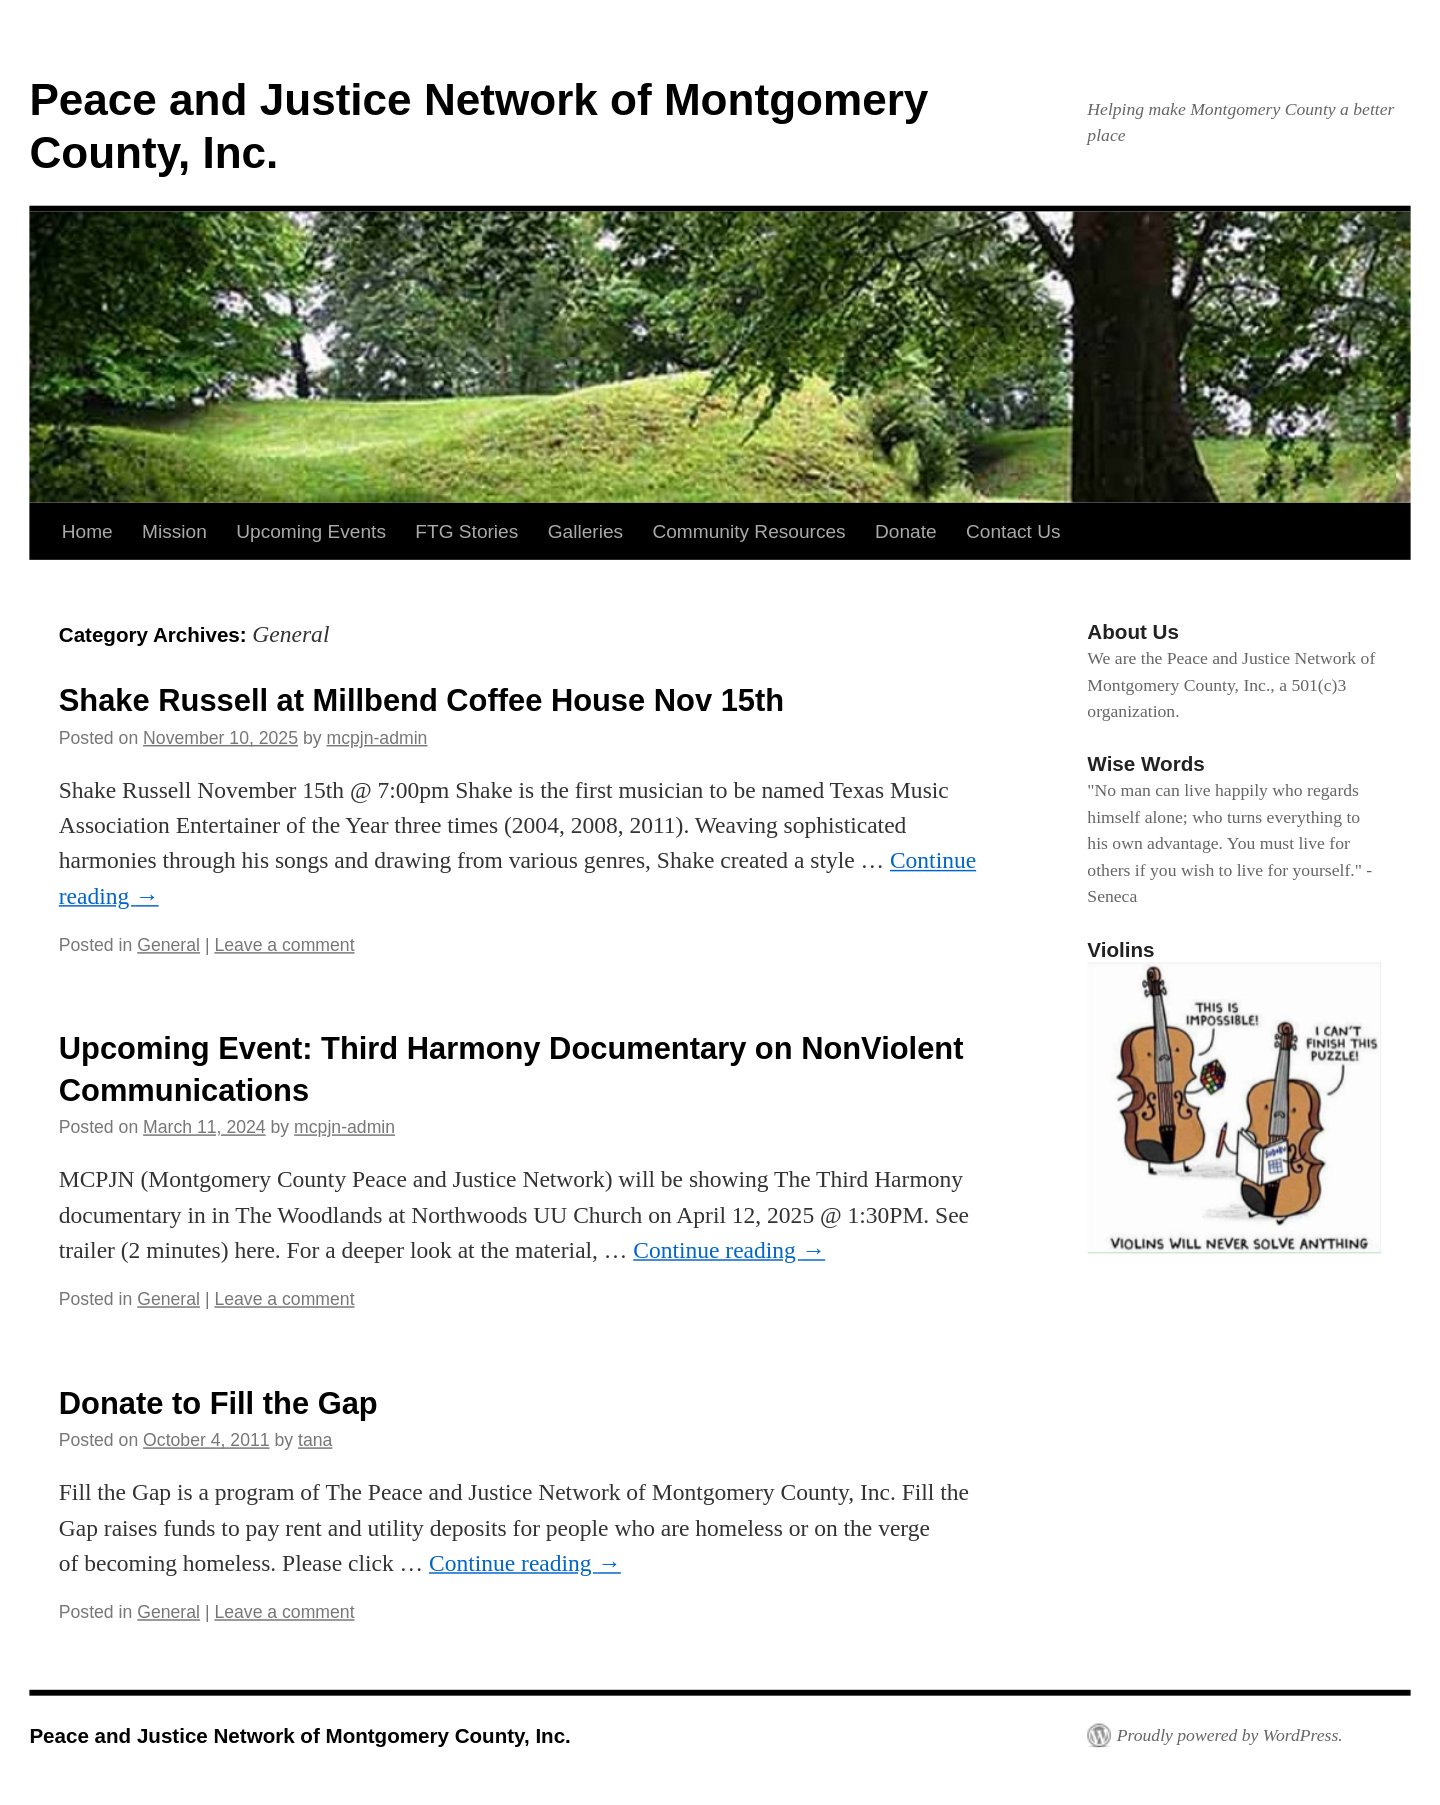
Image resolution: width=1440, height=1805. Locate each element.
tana (315, 1440)
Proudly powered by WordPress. (1230, 1735)
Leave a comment (284, 945)
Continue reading (729, 1249)
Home (87, 531)
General (168, 945)
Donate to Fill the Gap (218, 1402)
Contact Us (1013, 531)
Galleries (585, 531)
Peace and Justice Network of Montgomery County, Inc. (299, 1736)
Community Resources (748, 531)
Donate (906, 531)
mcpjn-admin (376, 738)
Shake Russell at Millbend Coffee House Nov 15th (421, 700)
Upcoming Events (311, 531)
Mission (174, 531)
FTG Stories (466, 531)
